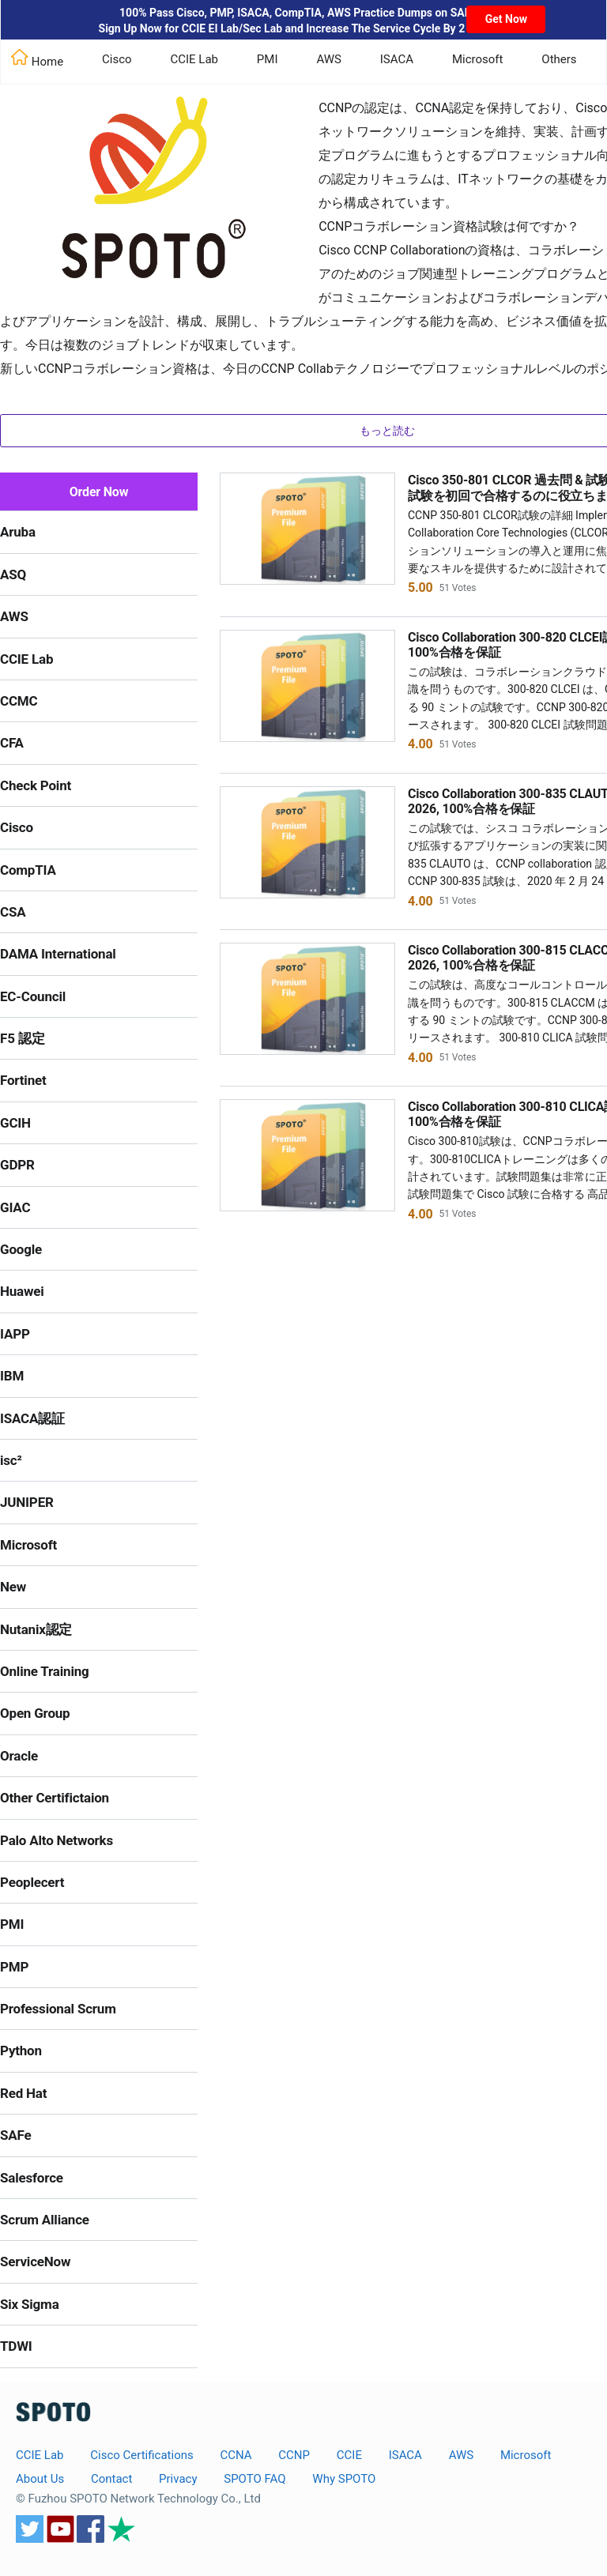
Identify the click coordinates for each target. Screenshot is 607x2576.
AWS (328, 59)
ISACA (396, 59)
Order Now (99, 491)
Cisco (117, 59)
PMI (267, 59)
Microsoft (477, 59)
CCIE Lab (194, 59)
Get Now (506, 19)
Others (558, 59)
